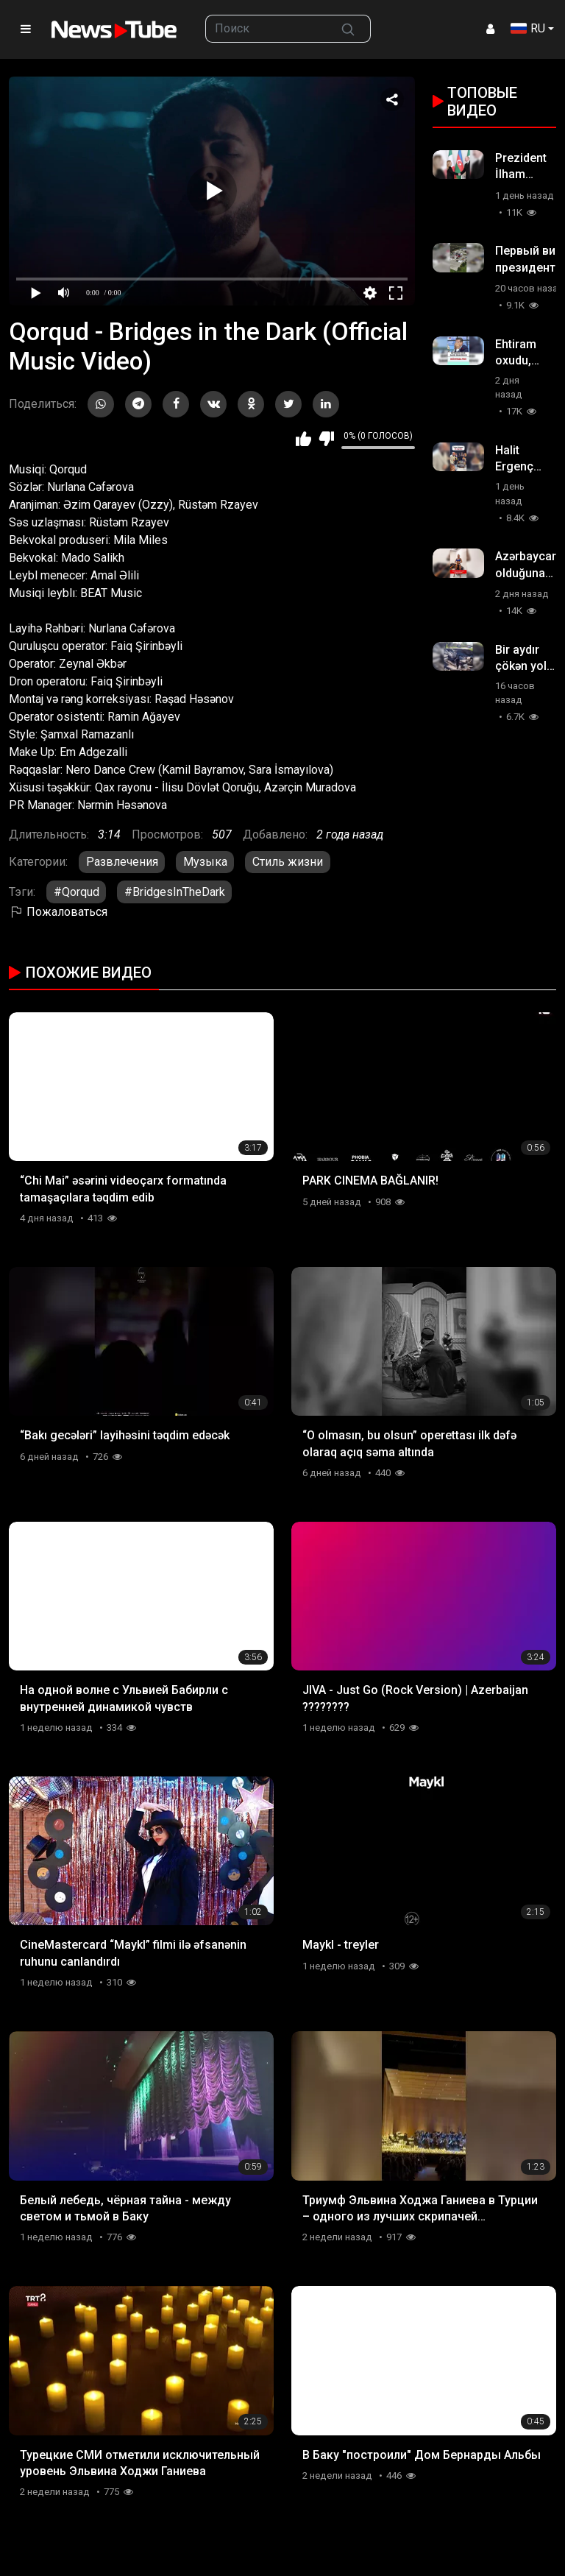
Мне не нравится (326, 438)
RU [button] (528, 28)
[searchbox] (266, 29)
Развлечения (122, 862)
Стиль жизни (287, 862)
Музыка (205, 862)
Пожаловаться (58, 912)
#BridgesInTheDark (174, 892)
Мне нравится (303, 438)
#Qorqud (76, 892)
